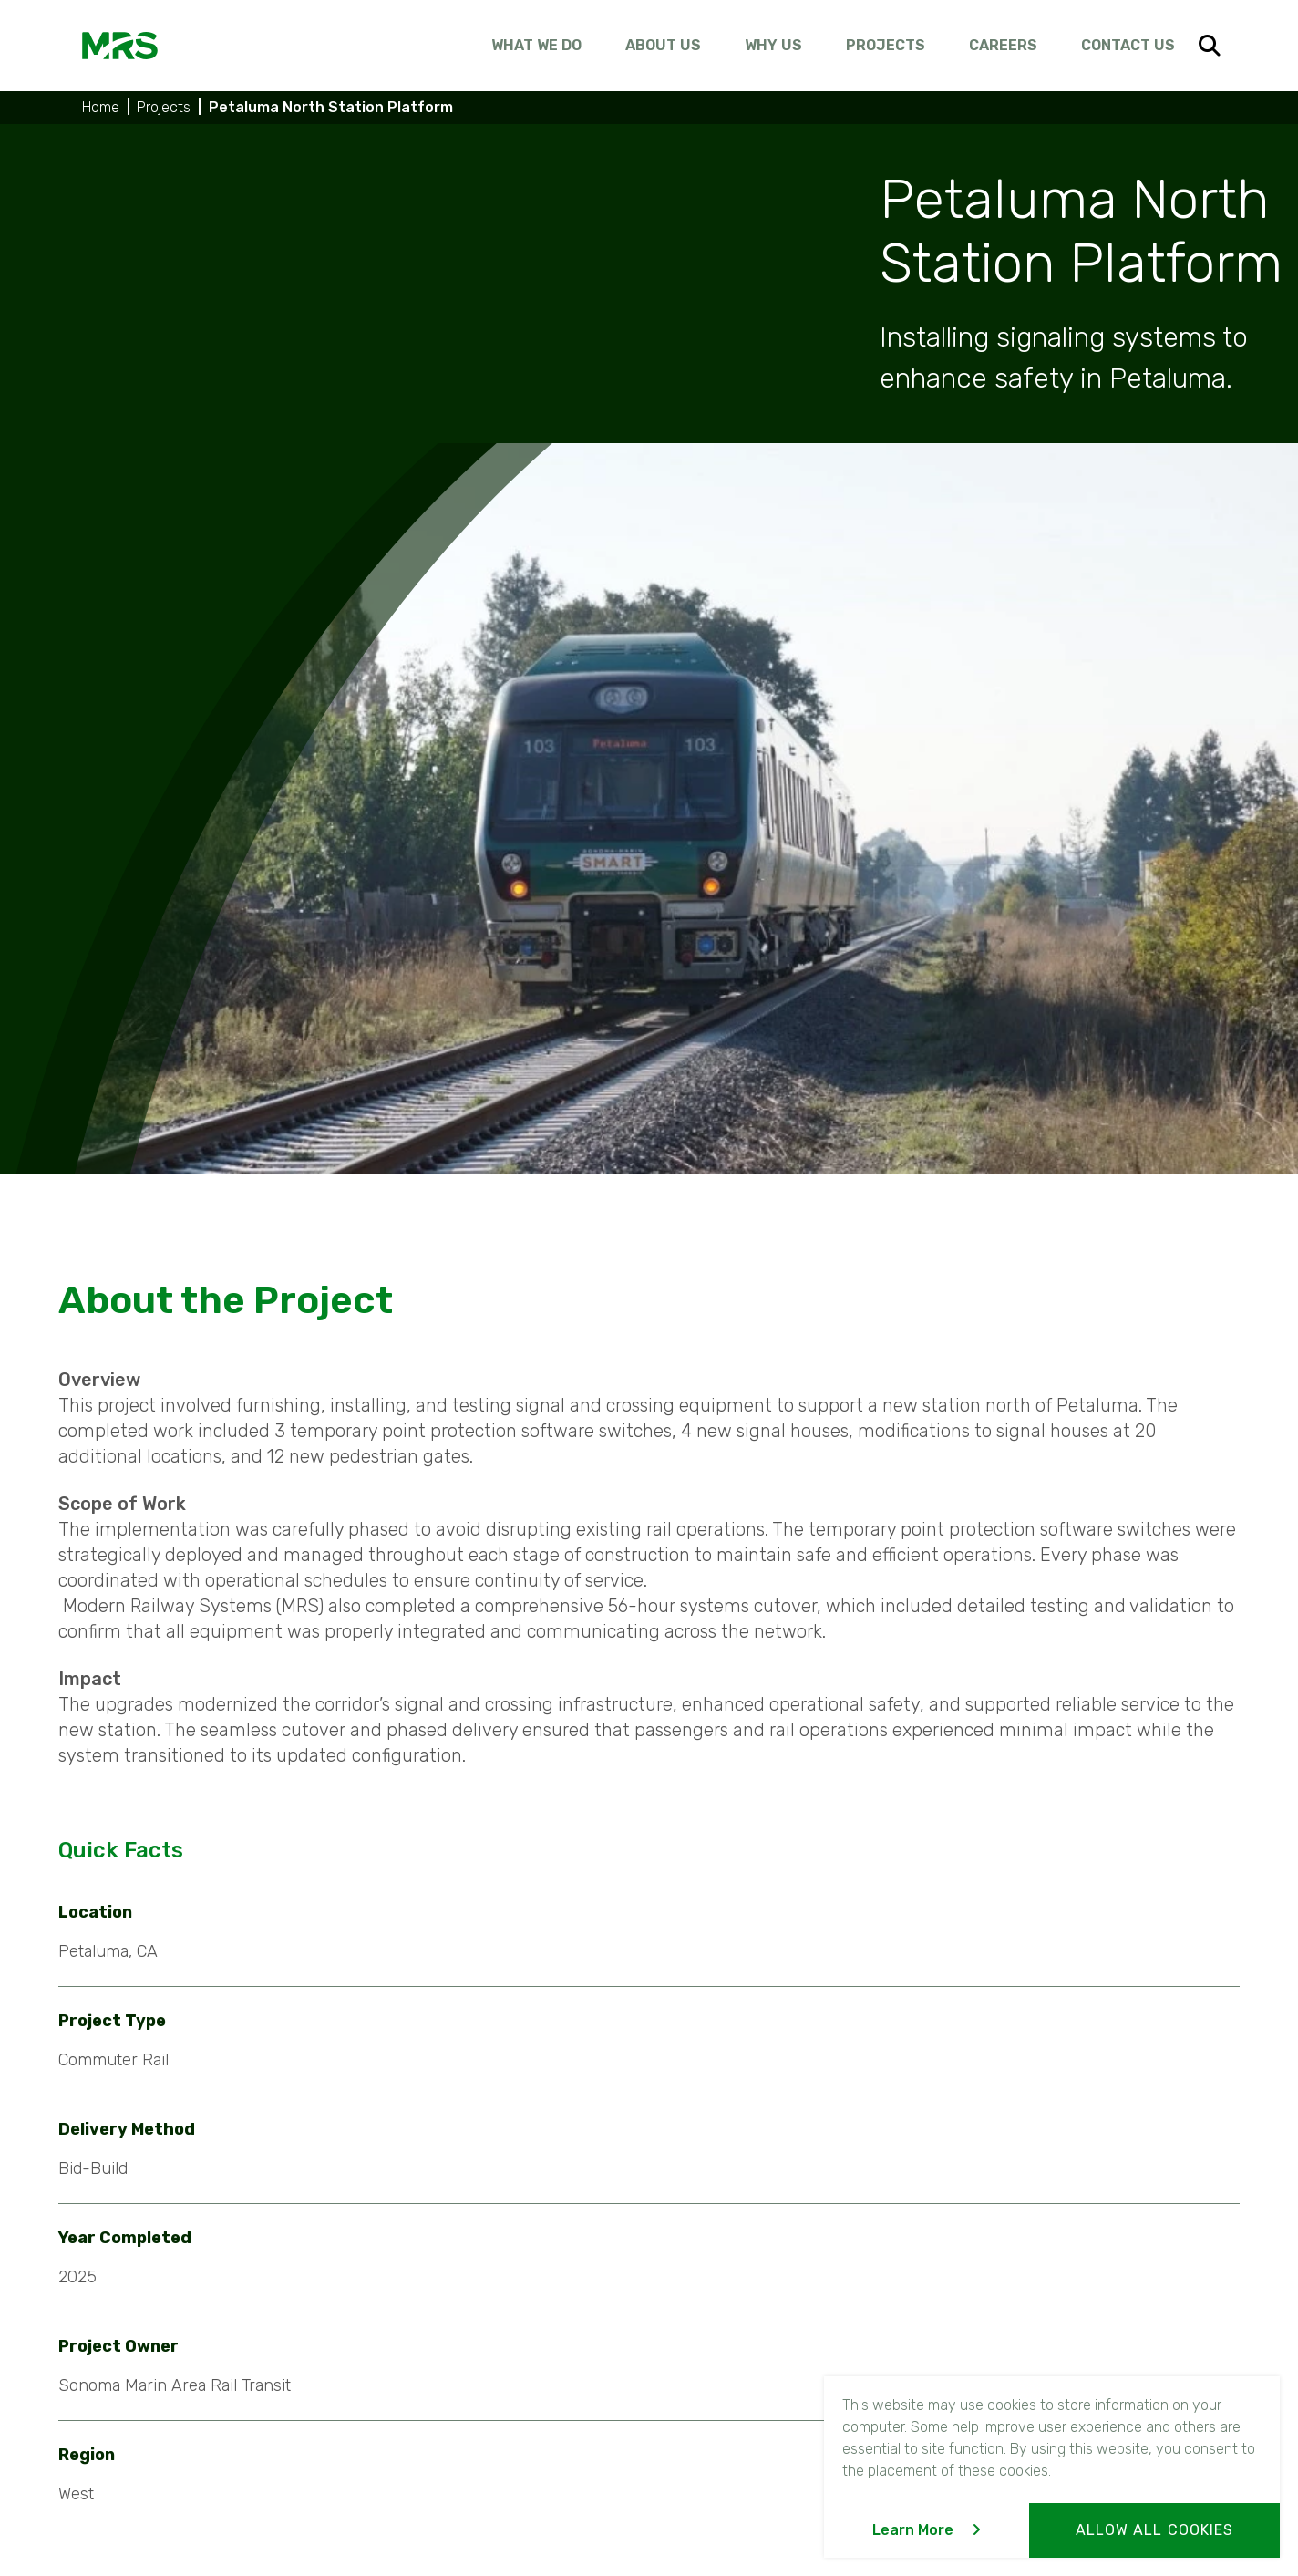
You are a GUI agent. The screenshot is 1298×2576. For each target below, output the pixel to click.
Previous (432, 2114)
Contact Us (1128, 45)
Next (880, 2114)
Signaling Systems (443, 2361)
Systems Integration (449, 2327)
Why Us (773, 45)
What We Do (536, 45)
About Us (663, 45)
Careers (1003, 45)
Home (100, 107)
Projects (885, 45)
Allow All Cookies (1154, 2530)
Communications (434, 2394)
